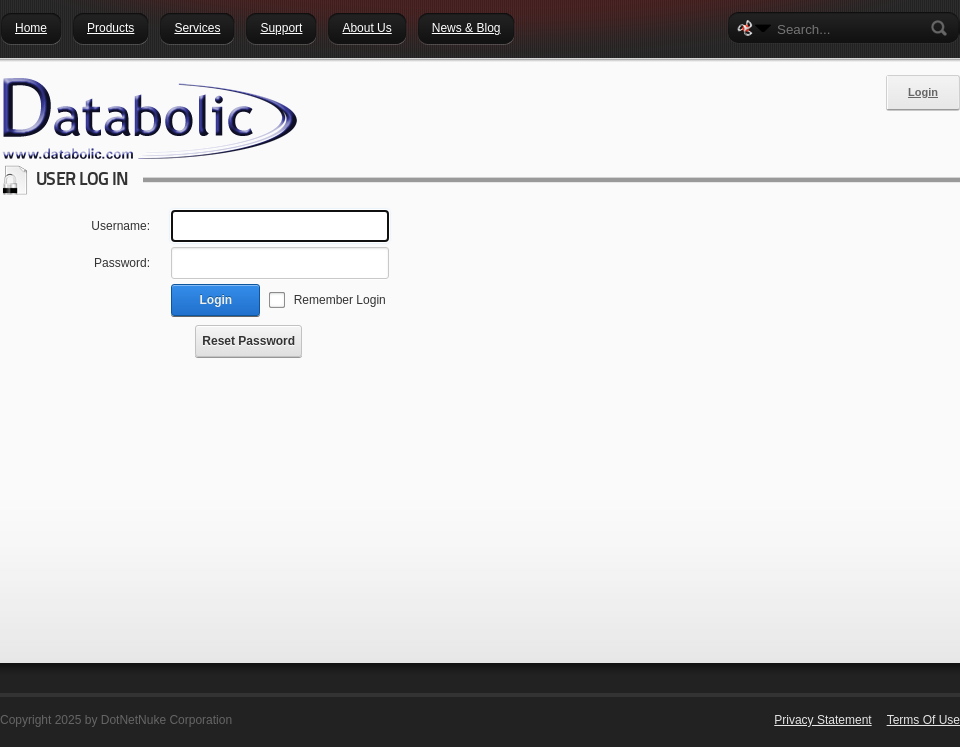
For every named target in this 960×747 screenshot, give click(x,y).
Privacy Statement (822, 720)
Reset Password (248, 341)
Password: (122, 263)
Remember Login (340, 300)
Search (943, 28)
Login (923, 92)
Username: (120, 226)
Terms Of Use (923, 720)
